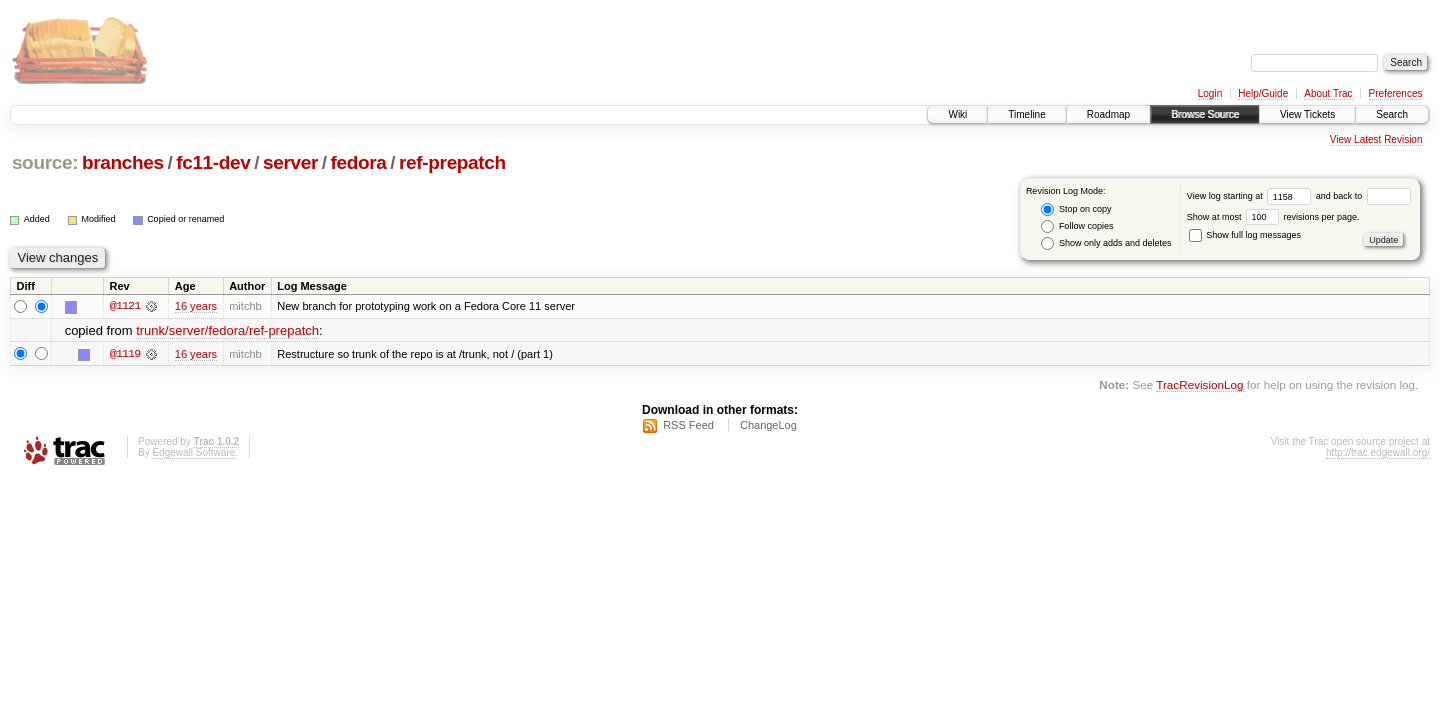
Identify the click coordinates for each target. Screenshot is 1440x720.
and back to (1363, 196)
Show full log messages (1245, 235)
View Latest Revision (1376, 139)
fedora (359, 162)
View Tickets (1307, 114)
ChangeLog (768, 425)
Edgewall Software (193, 452)
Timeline (1026, 114)
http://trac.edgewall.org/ (1378, 452)
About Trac (1328, 93)
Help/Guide (1263, 93)
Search (1392, 114)
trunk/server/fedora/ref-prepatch (227, 330)
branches (123, 162)
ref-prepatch (452, 162)
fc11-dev (213, 162)
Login (1210, 93)
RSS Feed (688, 425)
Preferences (1396, 93)
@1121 (125, 306)
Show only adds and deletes (1106, 243)
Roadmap (1108, 114)
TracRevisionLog (1199, 384)
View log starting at (1251, 196)
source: (45, 162)
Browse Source (1205, 114)
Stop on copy (1076, 209)
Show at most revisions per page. (1273, 217)
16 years (196, 306)
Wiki (957, 114)
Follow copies (1077, 226)
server (290, 162)
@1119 (125, 354)
